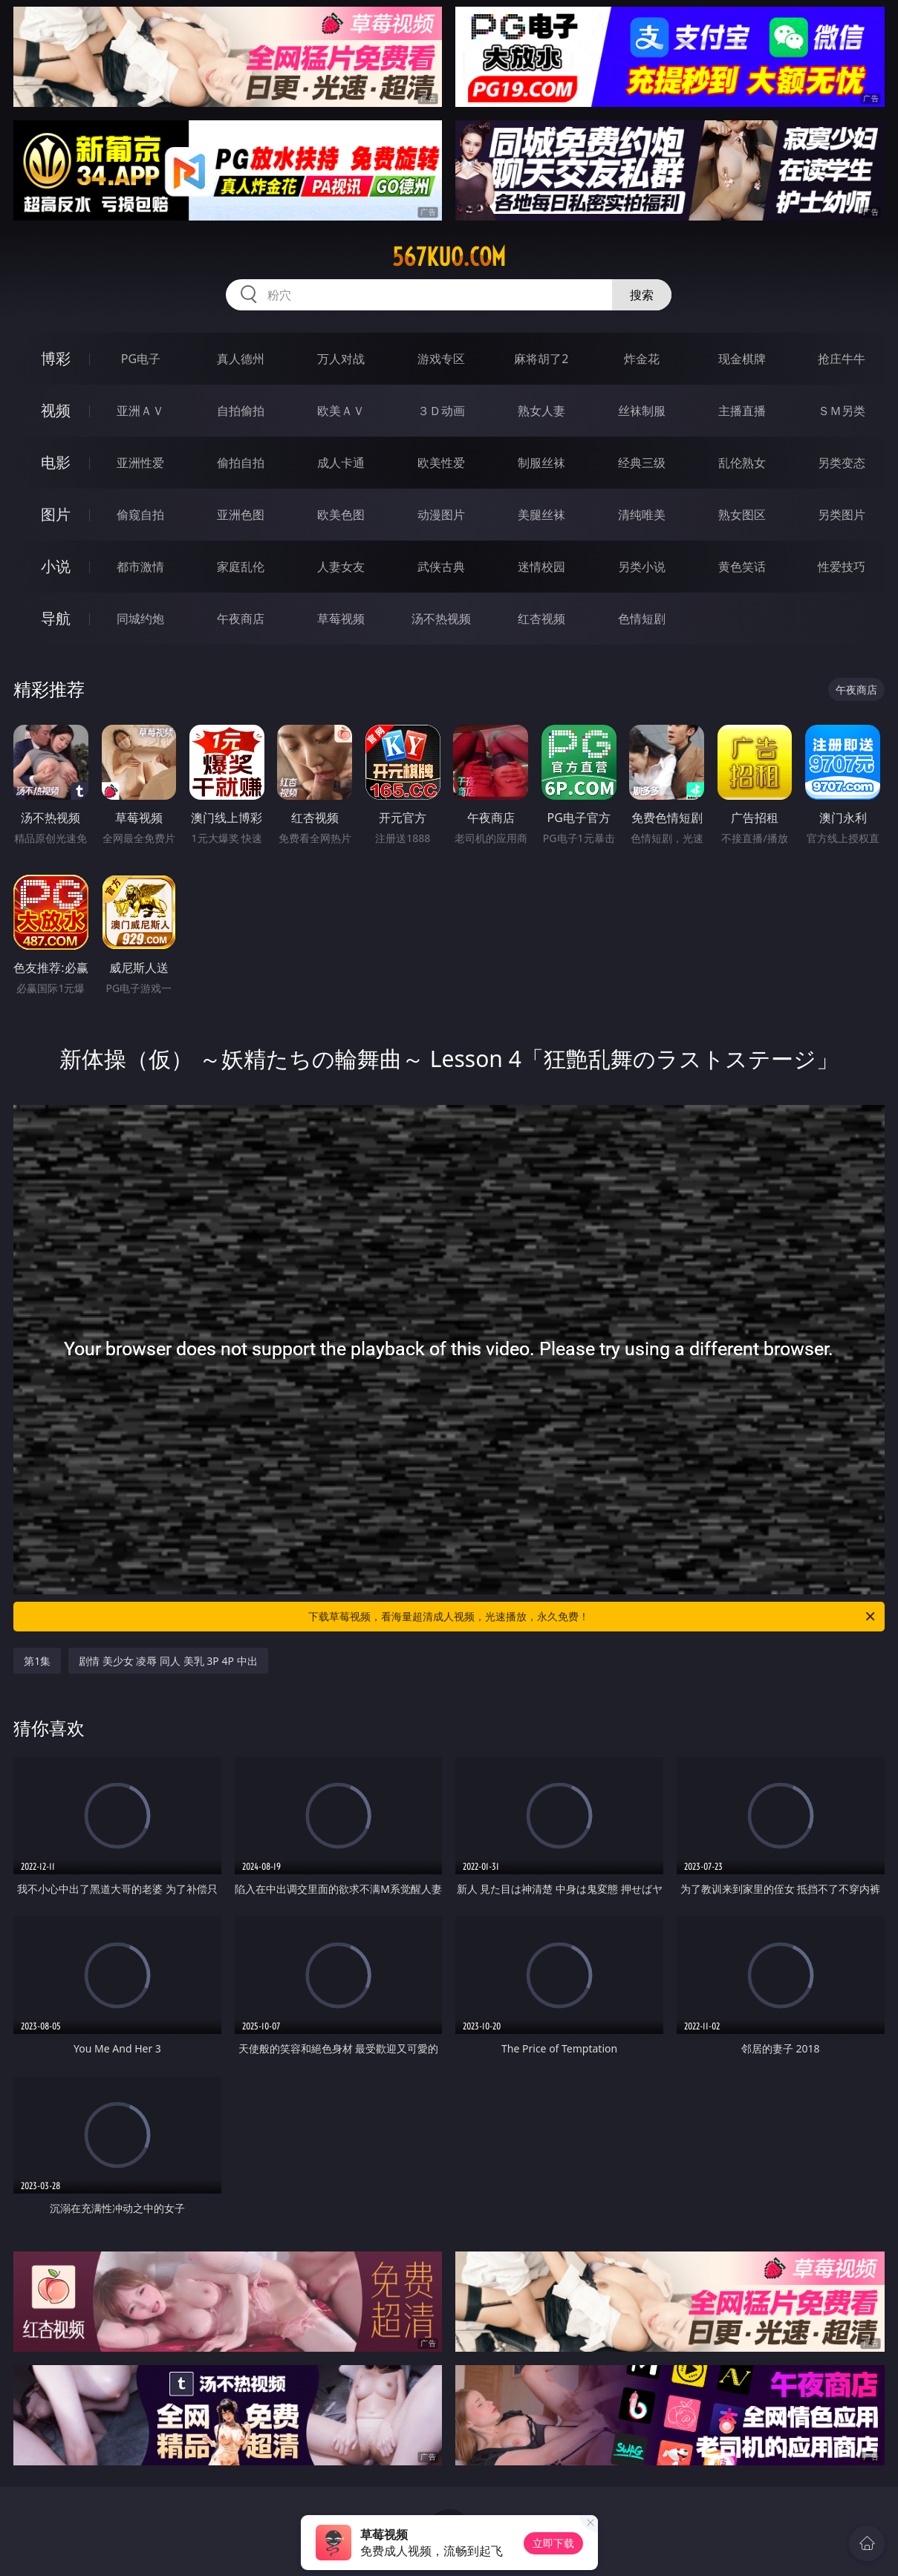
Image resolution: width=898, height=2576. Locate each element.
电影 (56, 462)
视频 (56, 410)
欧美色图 (341, 514)
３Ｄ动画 (441, 410)
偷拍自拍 (240, 462)
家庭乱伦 (240, 566)
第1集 (37, 1661)
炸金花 (642, 358)
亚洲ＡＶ (140, 410)
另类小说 (642, 566)
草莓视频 (341, 618)
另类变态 (841, 462)
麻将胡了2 (541, 358)
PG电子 (140, 358)
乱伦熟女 (742, 462)
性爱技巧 (841, 566)
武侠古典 (441, 566)
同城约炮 (140, 618)
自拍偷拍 (240, 410)
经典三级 (642, 462)
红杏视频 (541, 618)
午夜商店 (240, 618)
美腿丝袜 (541, 514)
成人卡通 (341, 462)
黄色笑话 (742, 566)
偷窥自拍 (140, 514)
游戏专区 (441, 358)
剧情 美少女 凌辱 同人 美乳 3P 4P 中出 (168, 1661)
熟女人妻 (541, 410)
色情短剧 (642, 618)
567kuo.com (449, 257)
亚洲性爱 (140, 462)
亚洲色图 (240, 514)
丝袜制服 (642, 410)
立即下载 (553, 2543)
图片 (56, 514)
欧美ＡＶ (341, 410)
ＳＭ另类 (841, 410)
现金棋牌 (742, 358)
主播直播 (742, 410)
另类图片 (841, 514)
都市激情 (140, 566)
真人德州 (240, 358)
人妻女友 (341, 566)
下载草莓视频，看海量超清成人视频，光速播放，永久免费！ (592, 1617)
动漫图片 (441, 514)
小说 (56, 566)
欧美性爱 (441, 462)
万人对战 (341, 358)
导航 (56, 618)
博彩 (56, 358)
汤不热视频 (441, 618)
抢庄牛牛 (841, 358)
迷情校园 (541, 566)
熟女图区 (742, 514)
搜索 (642, 295)
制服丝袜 (541, 462)
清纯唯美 (642, 514)
